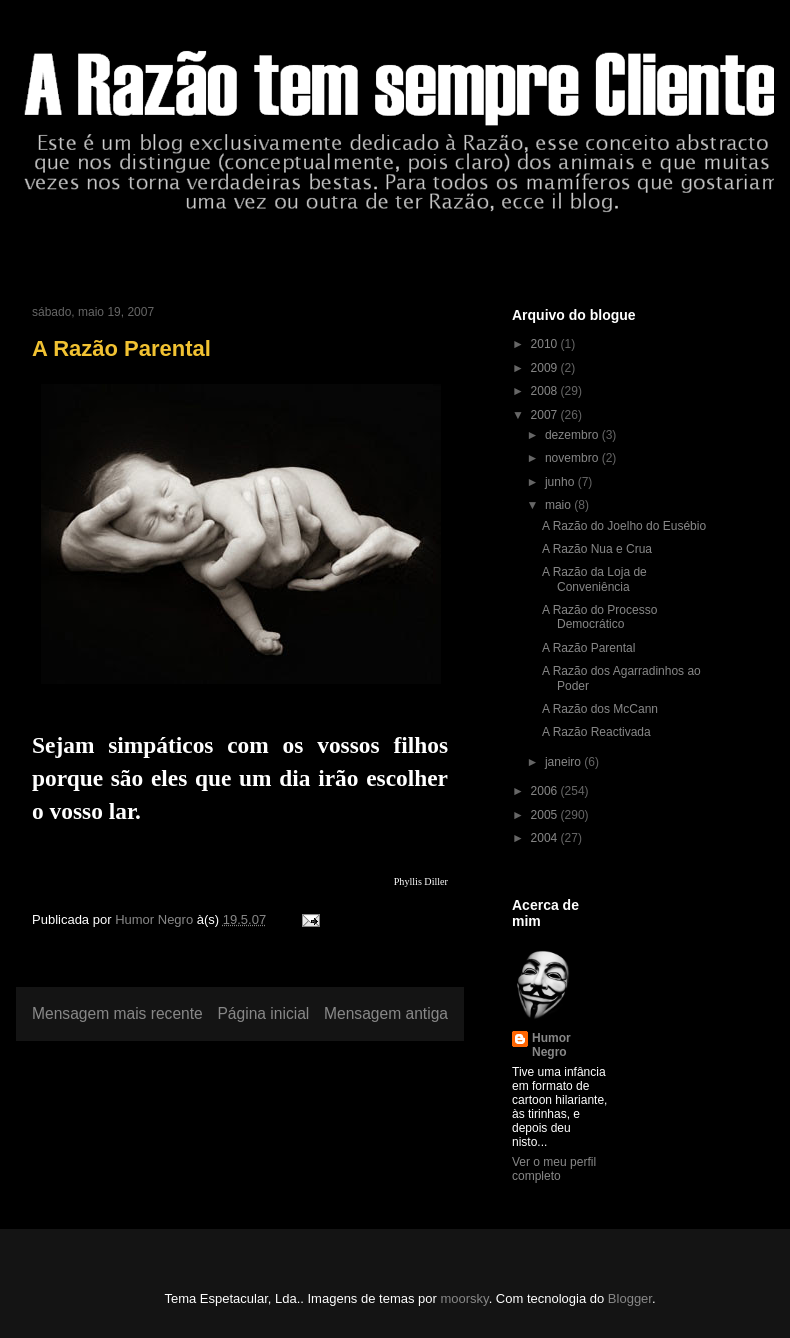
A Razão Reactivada (596, 732)
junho (561, 482)
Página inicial (263, 1013)
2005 (546, 815)
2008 (546, 391)
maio (559, 505)
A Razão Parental (588, 648)
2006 (546, 791)
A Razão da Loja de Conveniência (594, 579)
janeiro (564, 762)
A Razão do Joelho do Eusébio (624, 526)
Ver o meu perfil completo (554, 1169)
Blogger (630, 1298)
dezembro (573, 435)
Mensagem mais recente (117, 1013)
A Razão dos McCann (600, 709)
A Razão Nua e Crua (597, 549)
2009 (546, 368)
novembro (573, 458)
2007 (546, 415)
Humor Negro (551, 1045)
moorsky (464, 1298)
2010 (546, 344)
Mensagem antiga (386, 1013)
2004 (546, 838)
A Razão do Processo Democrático (599, 617)
